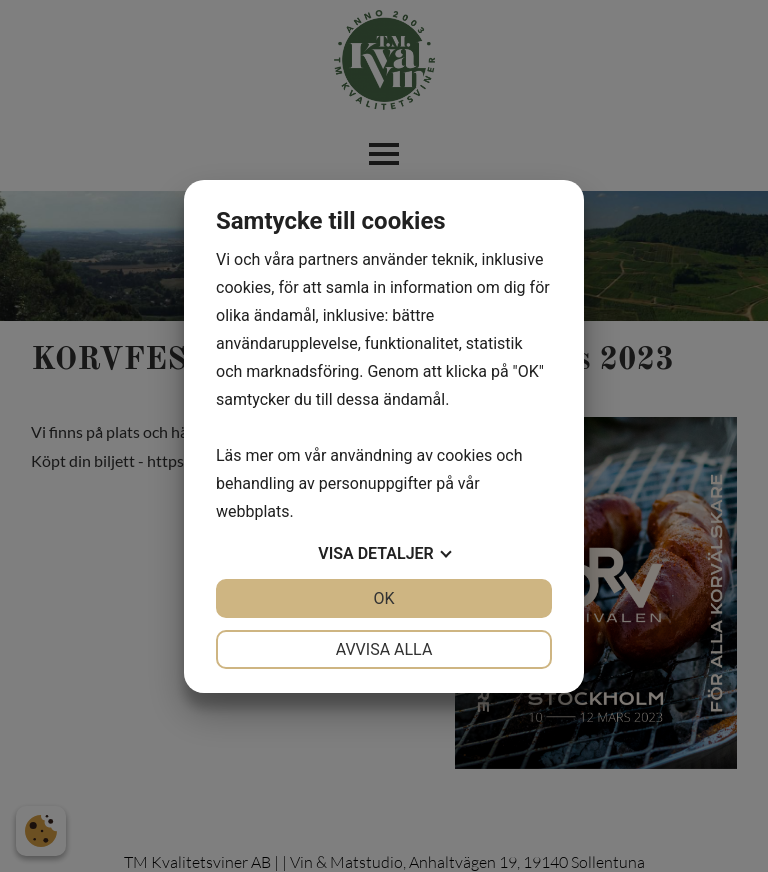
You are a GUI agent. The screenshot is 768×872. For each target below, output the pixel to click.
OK (383, 598)
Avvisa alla (384, 649)
